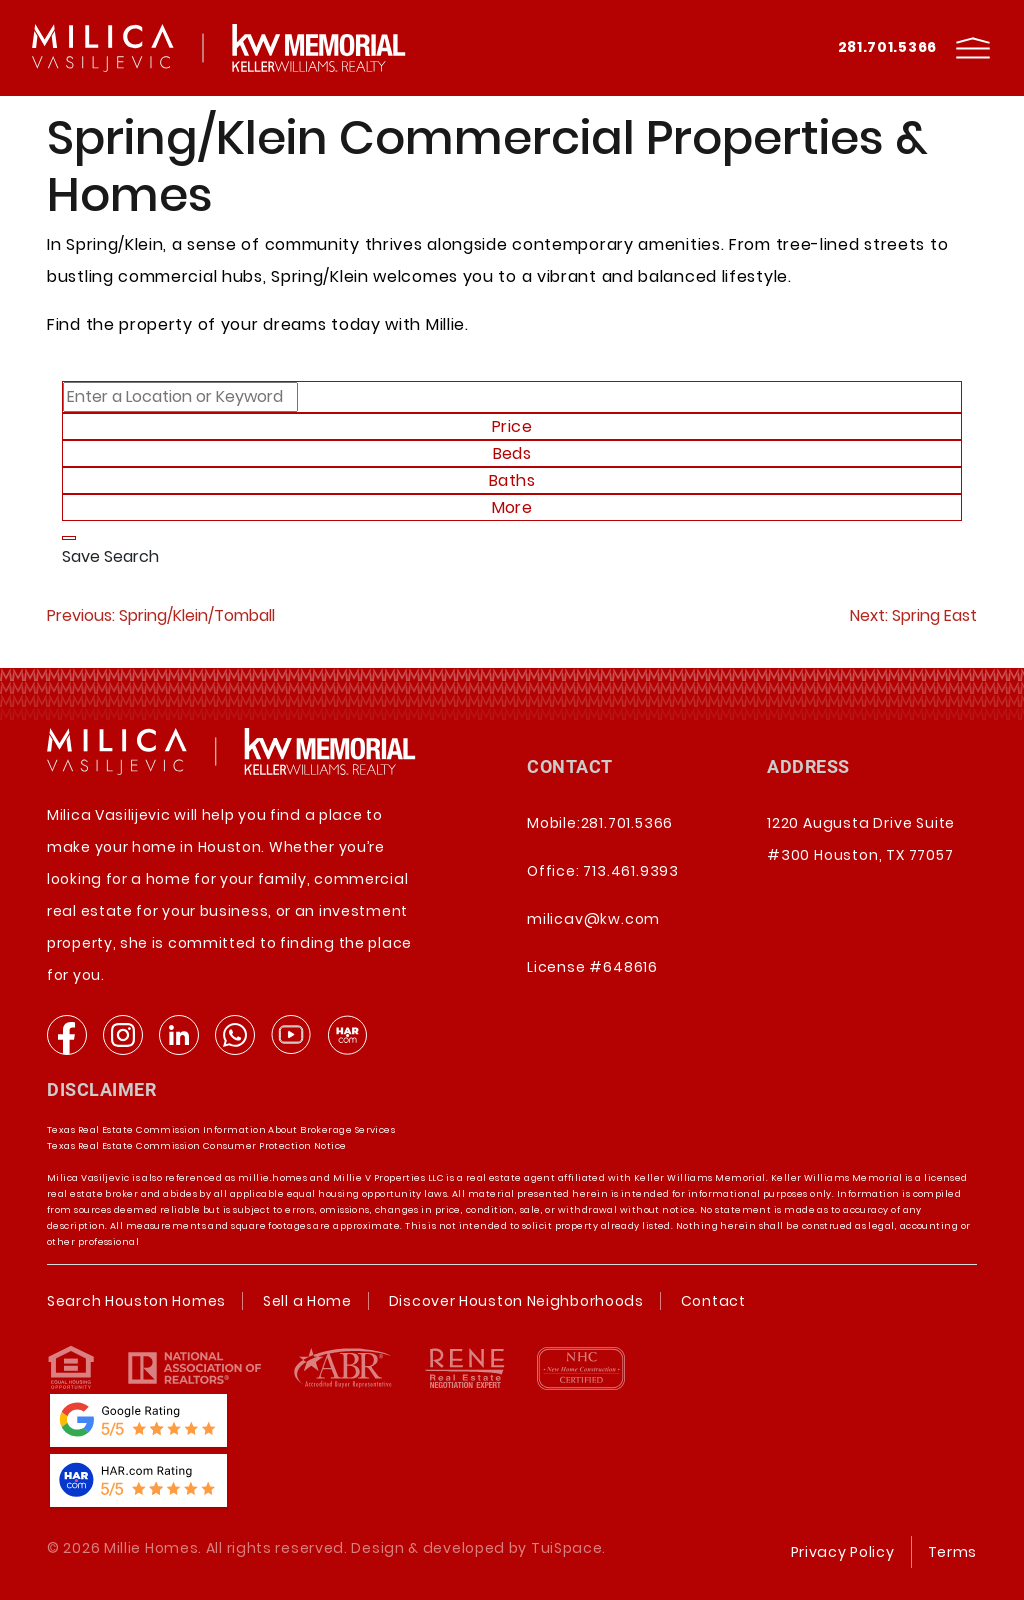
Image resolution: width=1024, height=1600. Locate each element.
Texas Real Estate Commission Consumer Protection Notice (197, 1146)
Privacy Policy (843, 1552)
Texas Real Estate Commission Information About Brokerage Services (221, 1130)
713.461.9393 (631, 871)
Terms (953, 1552)
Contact (713, 1301)
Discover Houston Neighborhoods (516, 1301)
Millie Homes (151, 1548)
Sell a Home (307, 1301)
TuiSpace (567, 1548)
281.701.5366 (887, 47)
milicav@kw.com (593, 919)
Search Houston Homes (136, 1301)
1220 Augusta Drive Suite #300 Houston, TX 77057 (861, 839)
